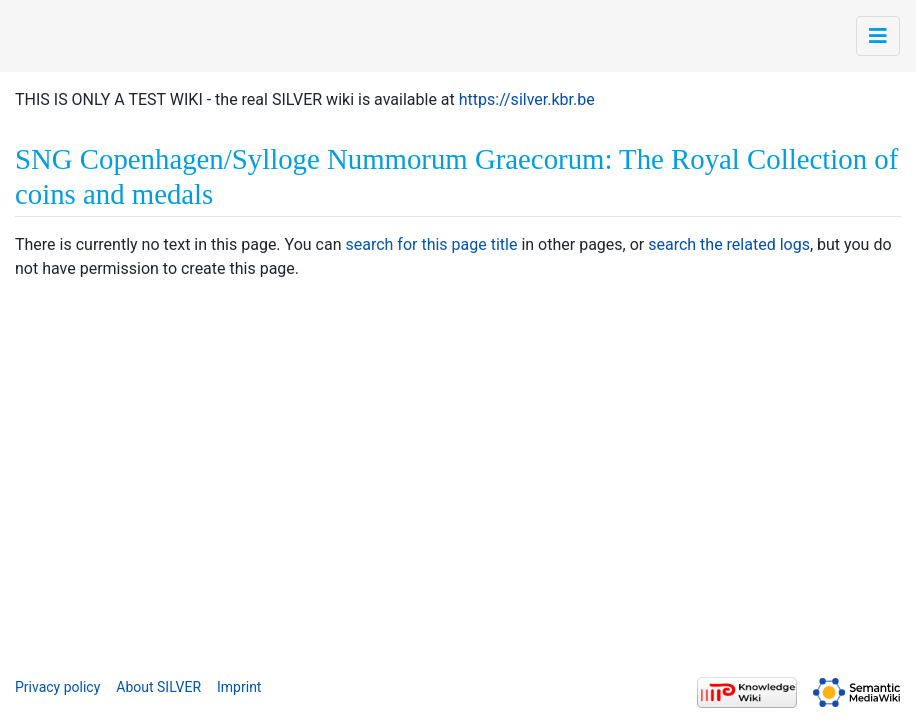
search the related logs (729, 244)
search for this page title (431, 244)
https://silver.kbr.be (527, 99)
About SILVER (158, 687)
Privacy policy (57, 687)
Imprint (239, 687)
